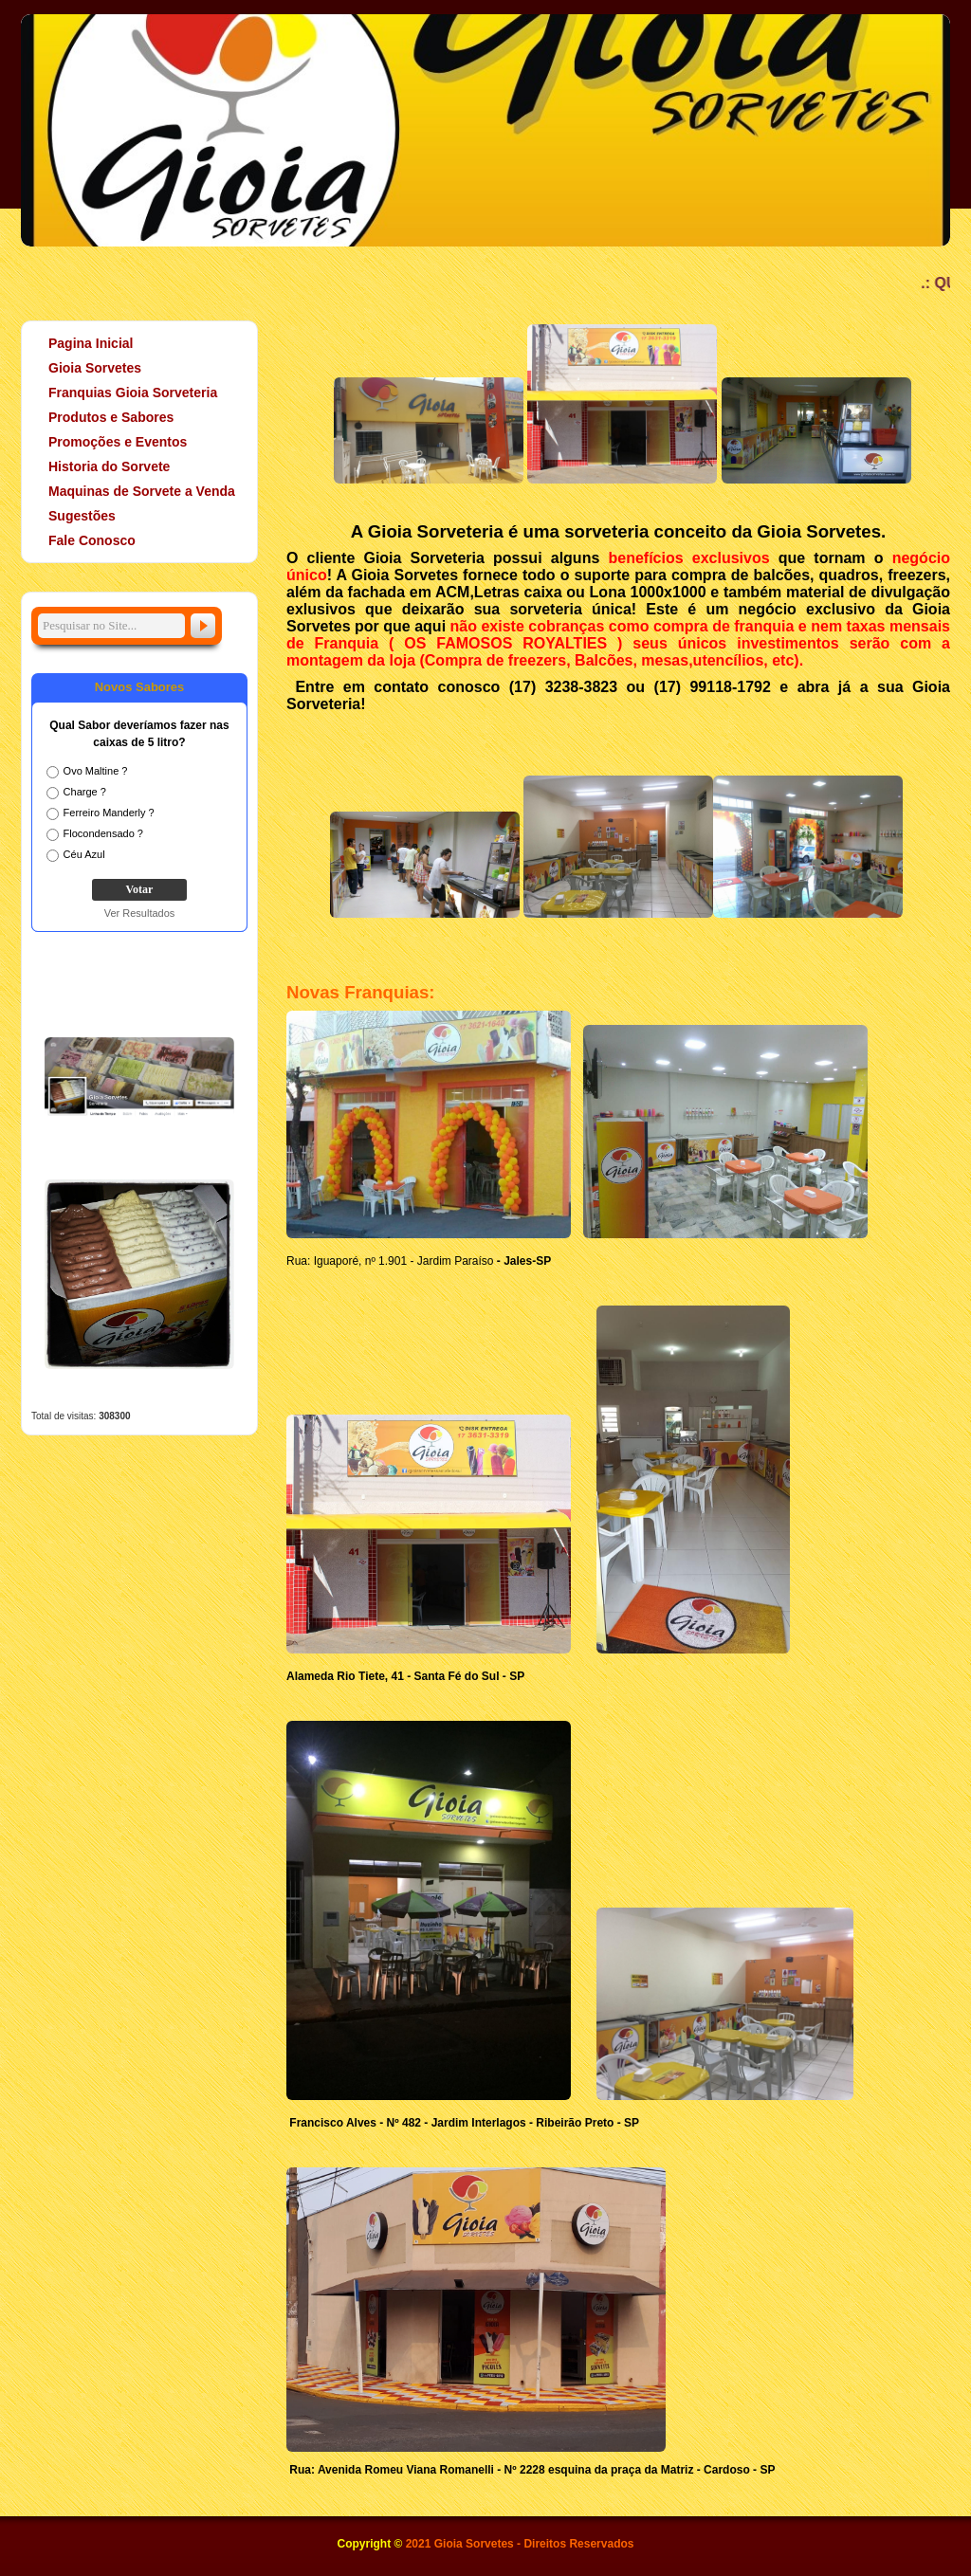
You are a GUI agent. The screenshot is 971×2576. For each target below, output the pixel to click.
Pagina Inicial (90, 343)
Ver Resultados (139, 913)
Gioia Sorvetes (86, 367)
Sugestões (82, 515)
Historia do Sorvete (100, 466)
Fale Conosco (92, 540)
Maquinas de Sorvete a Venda (141, 491)
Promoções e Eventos (109, 441)
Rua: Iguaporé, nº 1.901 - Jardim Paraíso (390, 1261)
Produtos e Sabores (102, 417)
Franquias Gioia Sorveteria (132, 392)
